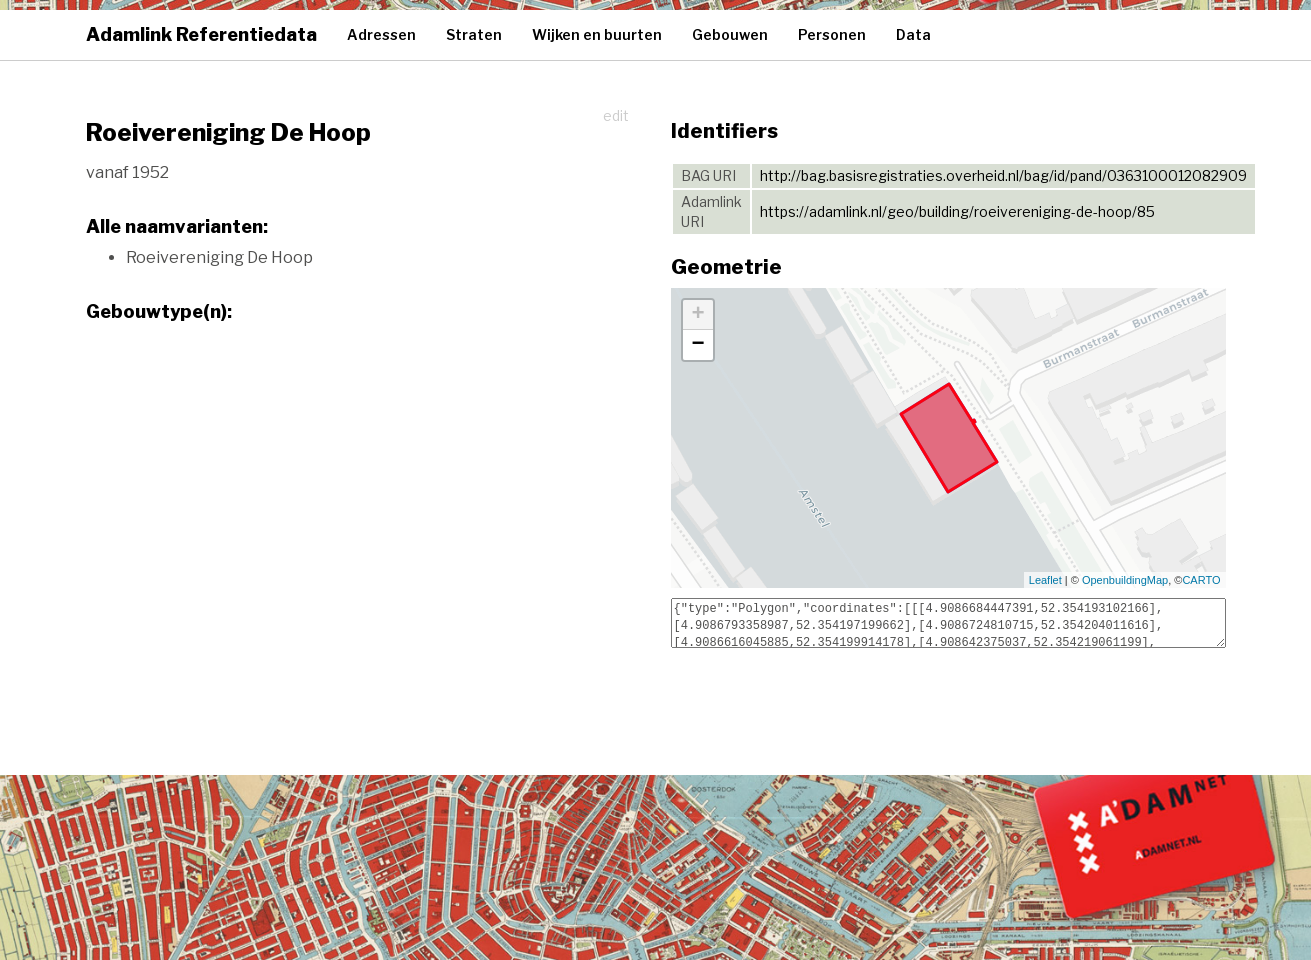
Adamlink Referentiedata (201, 34)
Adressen (381, 34)
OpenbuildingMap (1125, 580)
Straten (474, 34)
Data (913, 34)
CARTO (1201, 580)
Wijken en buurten (597, 34)
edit (616, 115)
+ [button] (697, 315)
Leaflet (1045, 580)
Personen (832, 34)
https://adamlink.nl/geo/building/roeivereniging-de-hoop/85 (957, 211)
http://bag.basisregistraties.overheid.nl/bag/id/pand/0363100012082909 (1003, 175)
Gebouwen (730, 34)
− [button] (697, 345)
